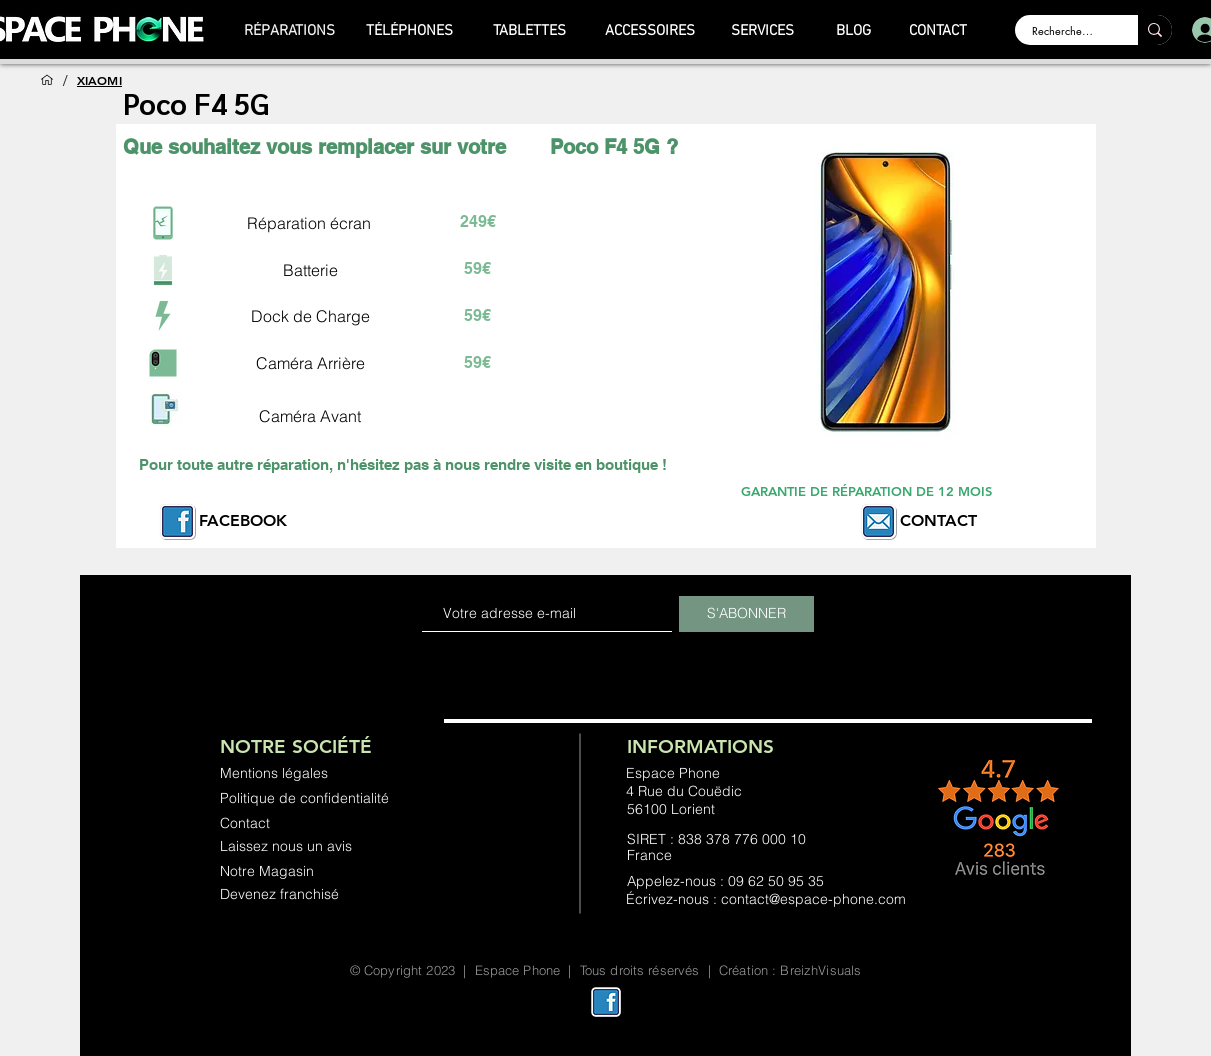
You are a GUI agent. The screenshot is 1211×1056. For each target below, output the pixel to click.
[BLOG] (854, 31)
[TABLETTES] (530, 31)
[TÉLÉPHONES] (410, 31)
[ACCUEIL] (47, 80)
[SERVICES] (763, 31)
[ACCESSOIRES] (650, 31)
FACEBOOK (243, 520)
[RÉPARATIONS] (290, 31)
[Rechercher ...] (1064, 30)
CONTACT (938, 520)
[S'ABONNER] (746, 614)
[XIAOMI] (99, 80)
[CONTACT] (938, 31)
